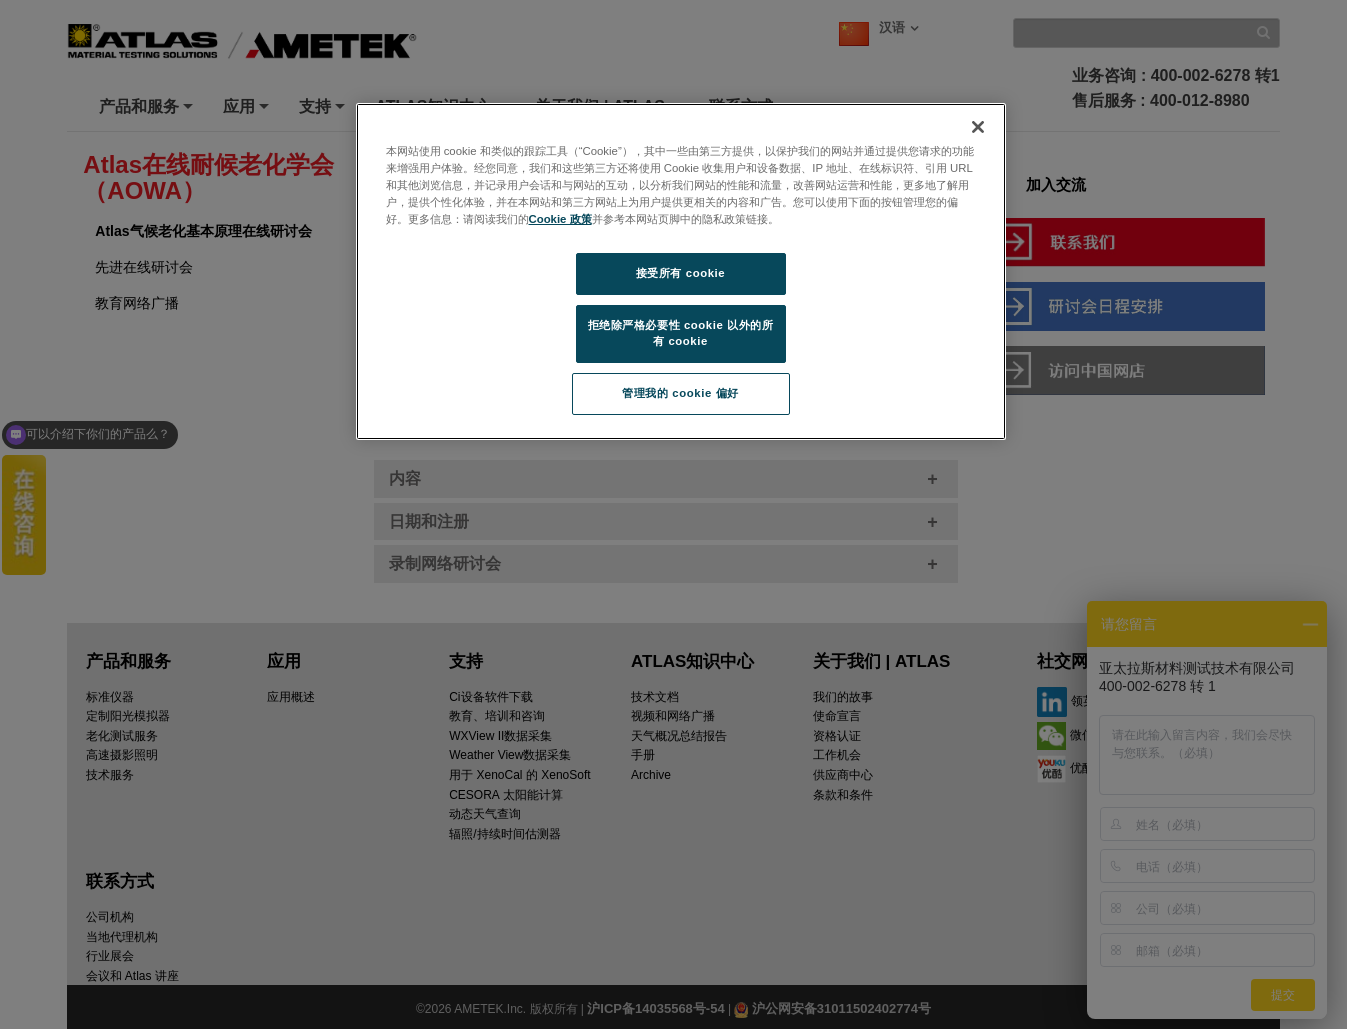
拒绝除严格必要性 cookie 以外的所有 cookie (681, 333)
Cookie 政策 (560, 219)
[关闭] (978, 127)
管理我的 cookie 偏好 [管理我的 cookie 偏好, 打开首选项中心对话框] (680, 393)
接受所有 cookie (680, 273)
